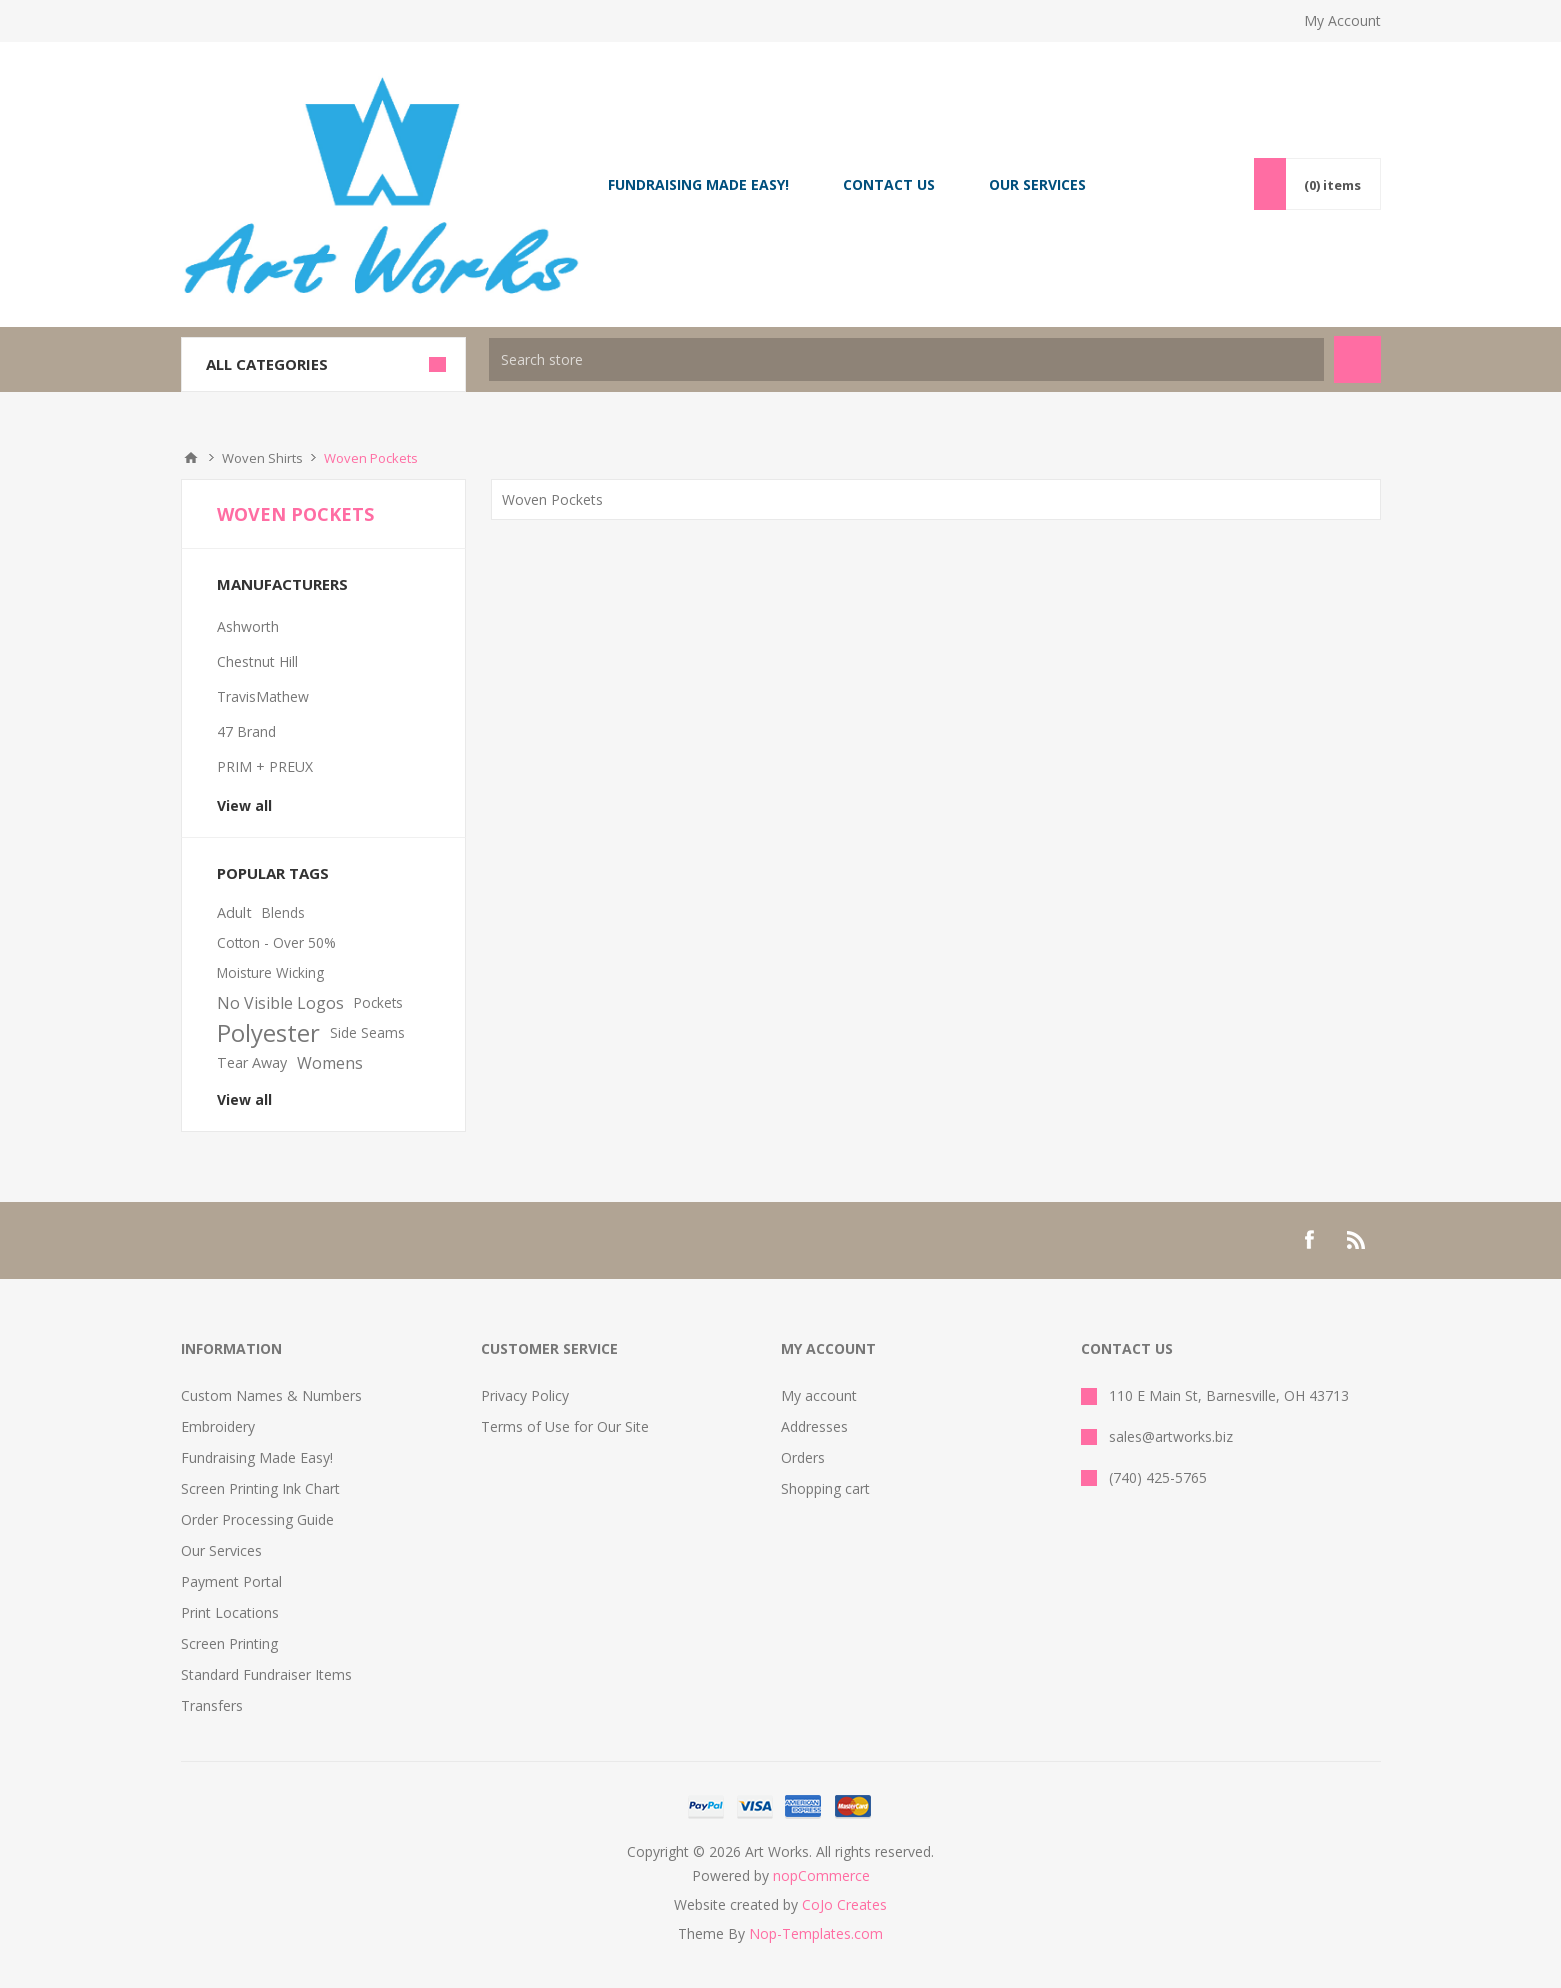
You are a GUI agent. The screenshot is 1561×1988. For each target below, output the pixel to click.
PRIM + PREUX (265, 766)
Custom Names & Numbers (271, 1395)
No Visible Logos (280, 1003)
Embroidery (218, 1426)
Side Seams (367, 1032)
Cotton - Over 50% (276, 942)
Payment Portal (231, 1581)
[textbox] (906, 359)
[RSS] (1357, 1240)
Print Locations (230, 1612)
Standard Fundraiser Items (266, 1674)
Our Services (221, 1550)
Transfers (212, 1705)
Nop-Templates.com (816, 1933)
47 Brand (246, 731)
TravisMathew (263, 696)
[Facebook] (1309, 1240)
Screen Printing (229, 1643)
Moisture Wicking (270, 972)
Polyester (268, 1033)
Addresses (814, 1426)
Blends (283, 912)
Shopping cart (825, 1488)
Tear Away (252, 1062)
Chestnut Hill (257, 661)
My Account (1342, 20)
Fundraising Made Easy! (257, 1457)
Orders (803, 1457)
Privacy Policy (525, 1395)
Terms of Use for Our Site (565, 1426)
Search (1357, 359)
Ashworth (248, 626)
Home (191, 458)
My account (819, 1395)
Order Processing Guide (257, 1519)
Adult (234, 912)
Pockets (378, 1002)
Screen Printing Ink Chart (260, 1488)
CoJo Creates (844, 1904)
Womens (330, 1063)
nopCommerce (821, 1875)
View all (244, 805)
